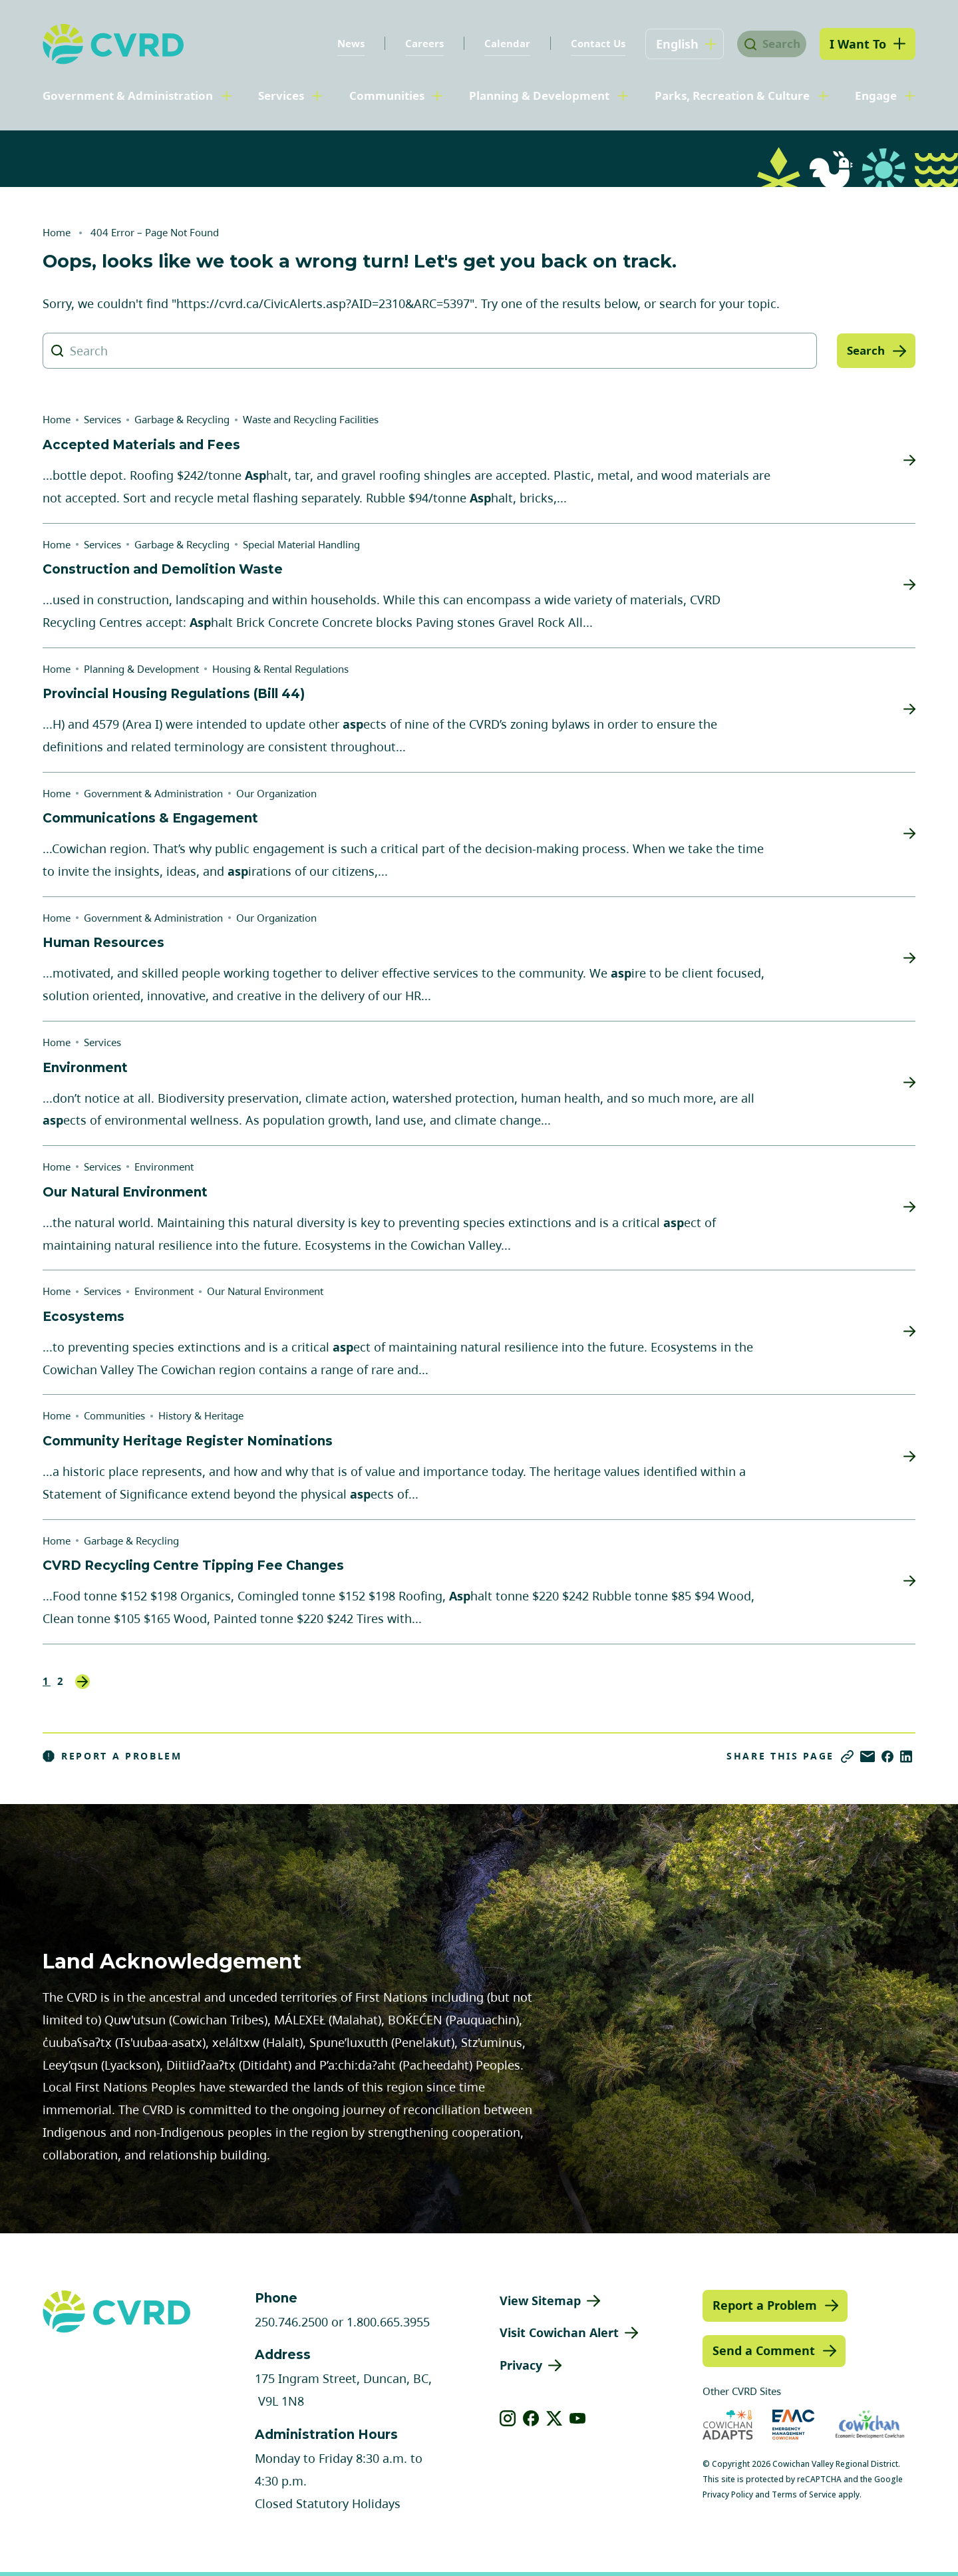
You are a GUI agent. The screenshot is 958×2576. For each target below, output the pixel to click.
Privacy (521, 2365)
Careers (412, 43)
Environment (164, 1166)
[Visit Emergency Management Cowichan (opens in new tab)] (793, 2425)
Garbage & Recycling (182, 419)
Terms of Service (804, 2494)
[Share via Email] (867, 1756)
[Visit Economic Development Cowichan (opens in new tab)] (870, 2425)
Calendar (495, 43)
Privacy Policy (728, 2494)
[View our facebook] (531, 2418)
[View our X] (554, 2418)
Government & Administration (128, 95)
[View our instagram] (508, 2418)
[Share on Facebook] (887, 1756)
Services (281, 95)
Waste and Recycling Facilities (311, 419)
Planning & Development (539, 95)
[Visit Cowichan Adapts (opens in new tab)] (728, 2425)
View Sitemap (540, 2300)
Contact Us (586, 43)
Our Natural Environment (265, 1291)
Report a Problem (112, 1756)
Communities (386, 95)
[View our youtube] (577, 2418)
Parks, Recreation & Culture (732, 95)
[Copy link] (847, 1756)
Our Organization (276, 793)
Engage (876, 95)
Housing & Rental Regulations (280, 668)
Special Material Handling (301, 544)
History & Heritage (200, 1415)
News (339, 43)
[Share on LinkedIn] (906, 1756)
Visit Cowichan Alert (559, 2332)
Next (82, 1681)
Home (57, 232)
